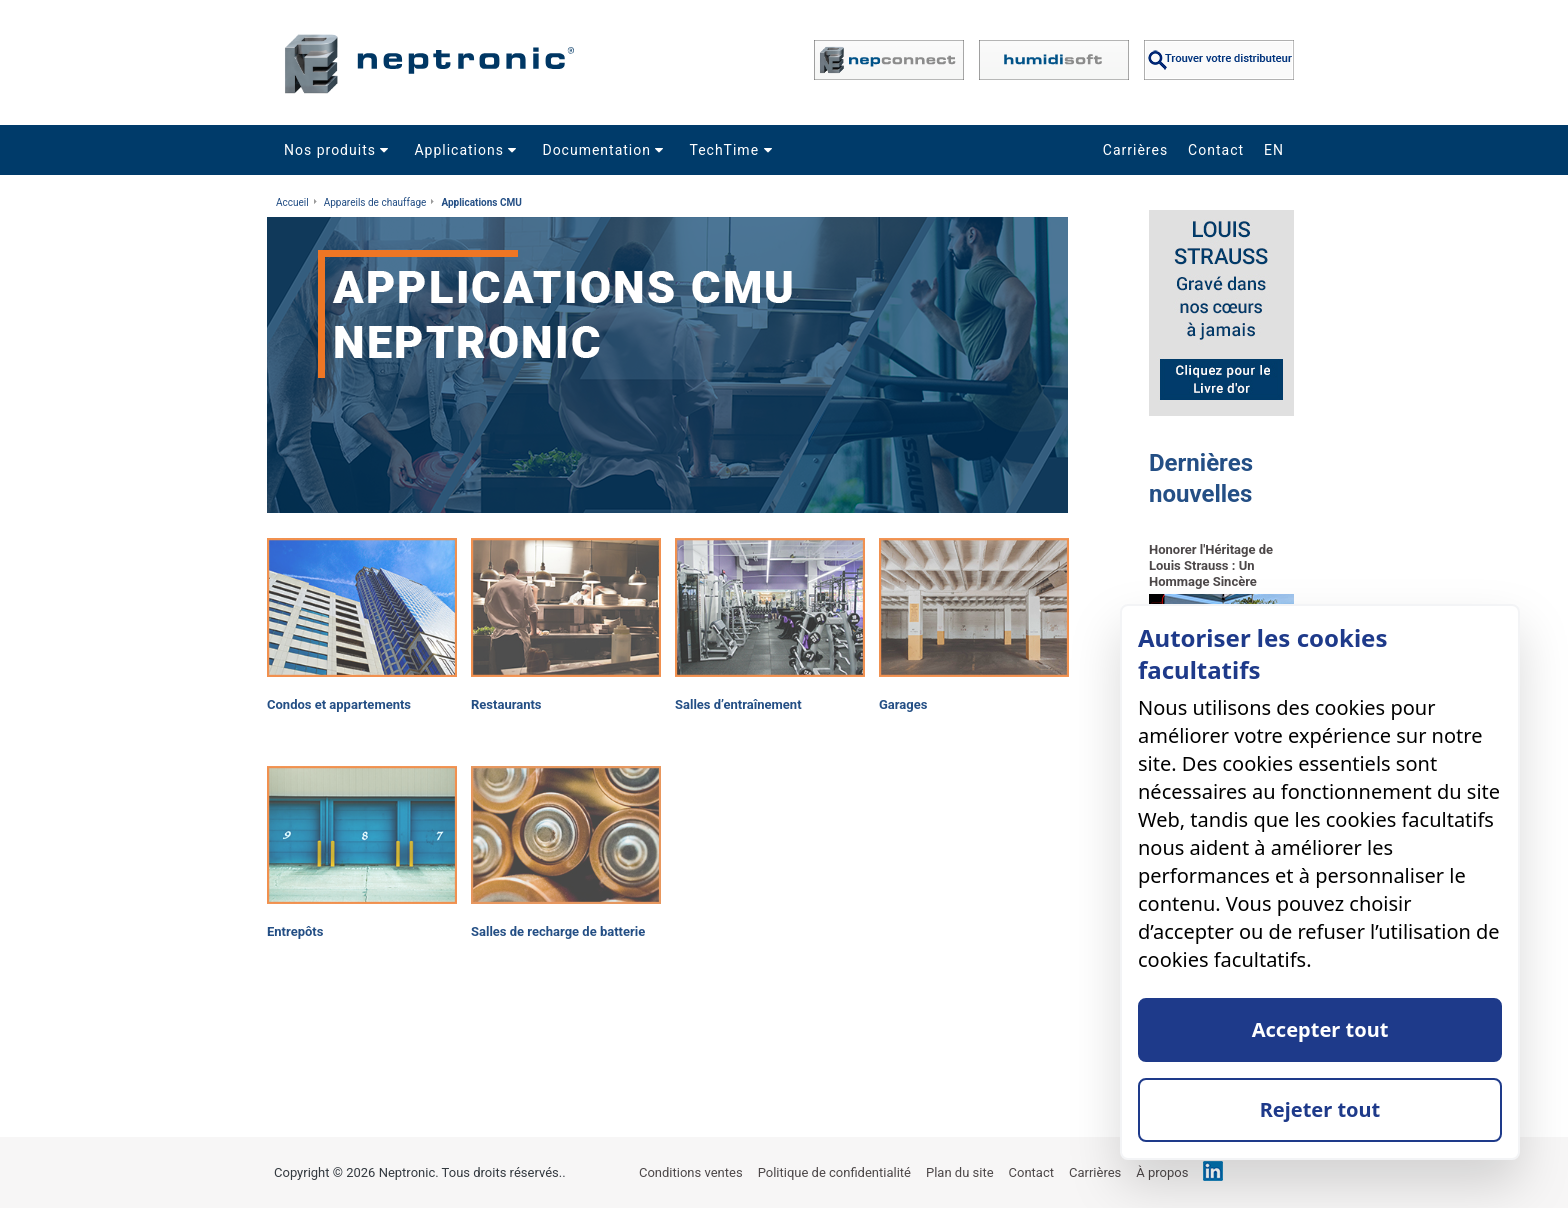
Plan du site (960, 1172)
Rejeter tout (1320, 1109)
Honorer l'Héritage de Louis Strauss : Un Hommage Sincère (1211, 565)
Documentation (605, 150)
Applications (468, 150)
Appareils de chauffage (375, 202)
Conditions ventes (691, 1172)
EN (1274, 150)
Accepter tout (1320, 1029)
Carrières (1135, 150)
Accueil (292, 202)
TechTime (733, 150)
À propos (1162, 1172)
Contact (1216, 150)
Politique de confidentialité (834, 1172)
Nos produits (339, 150)
